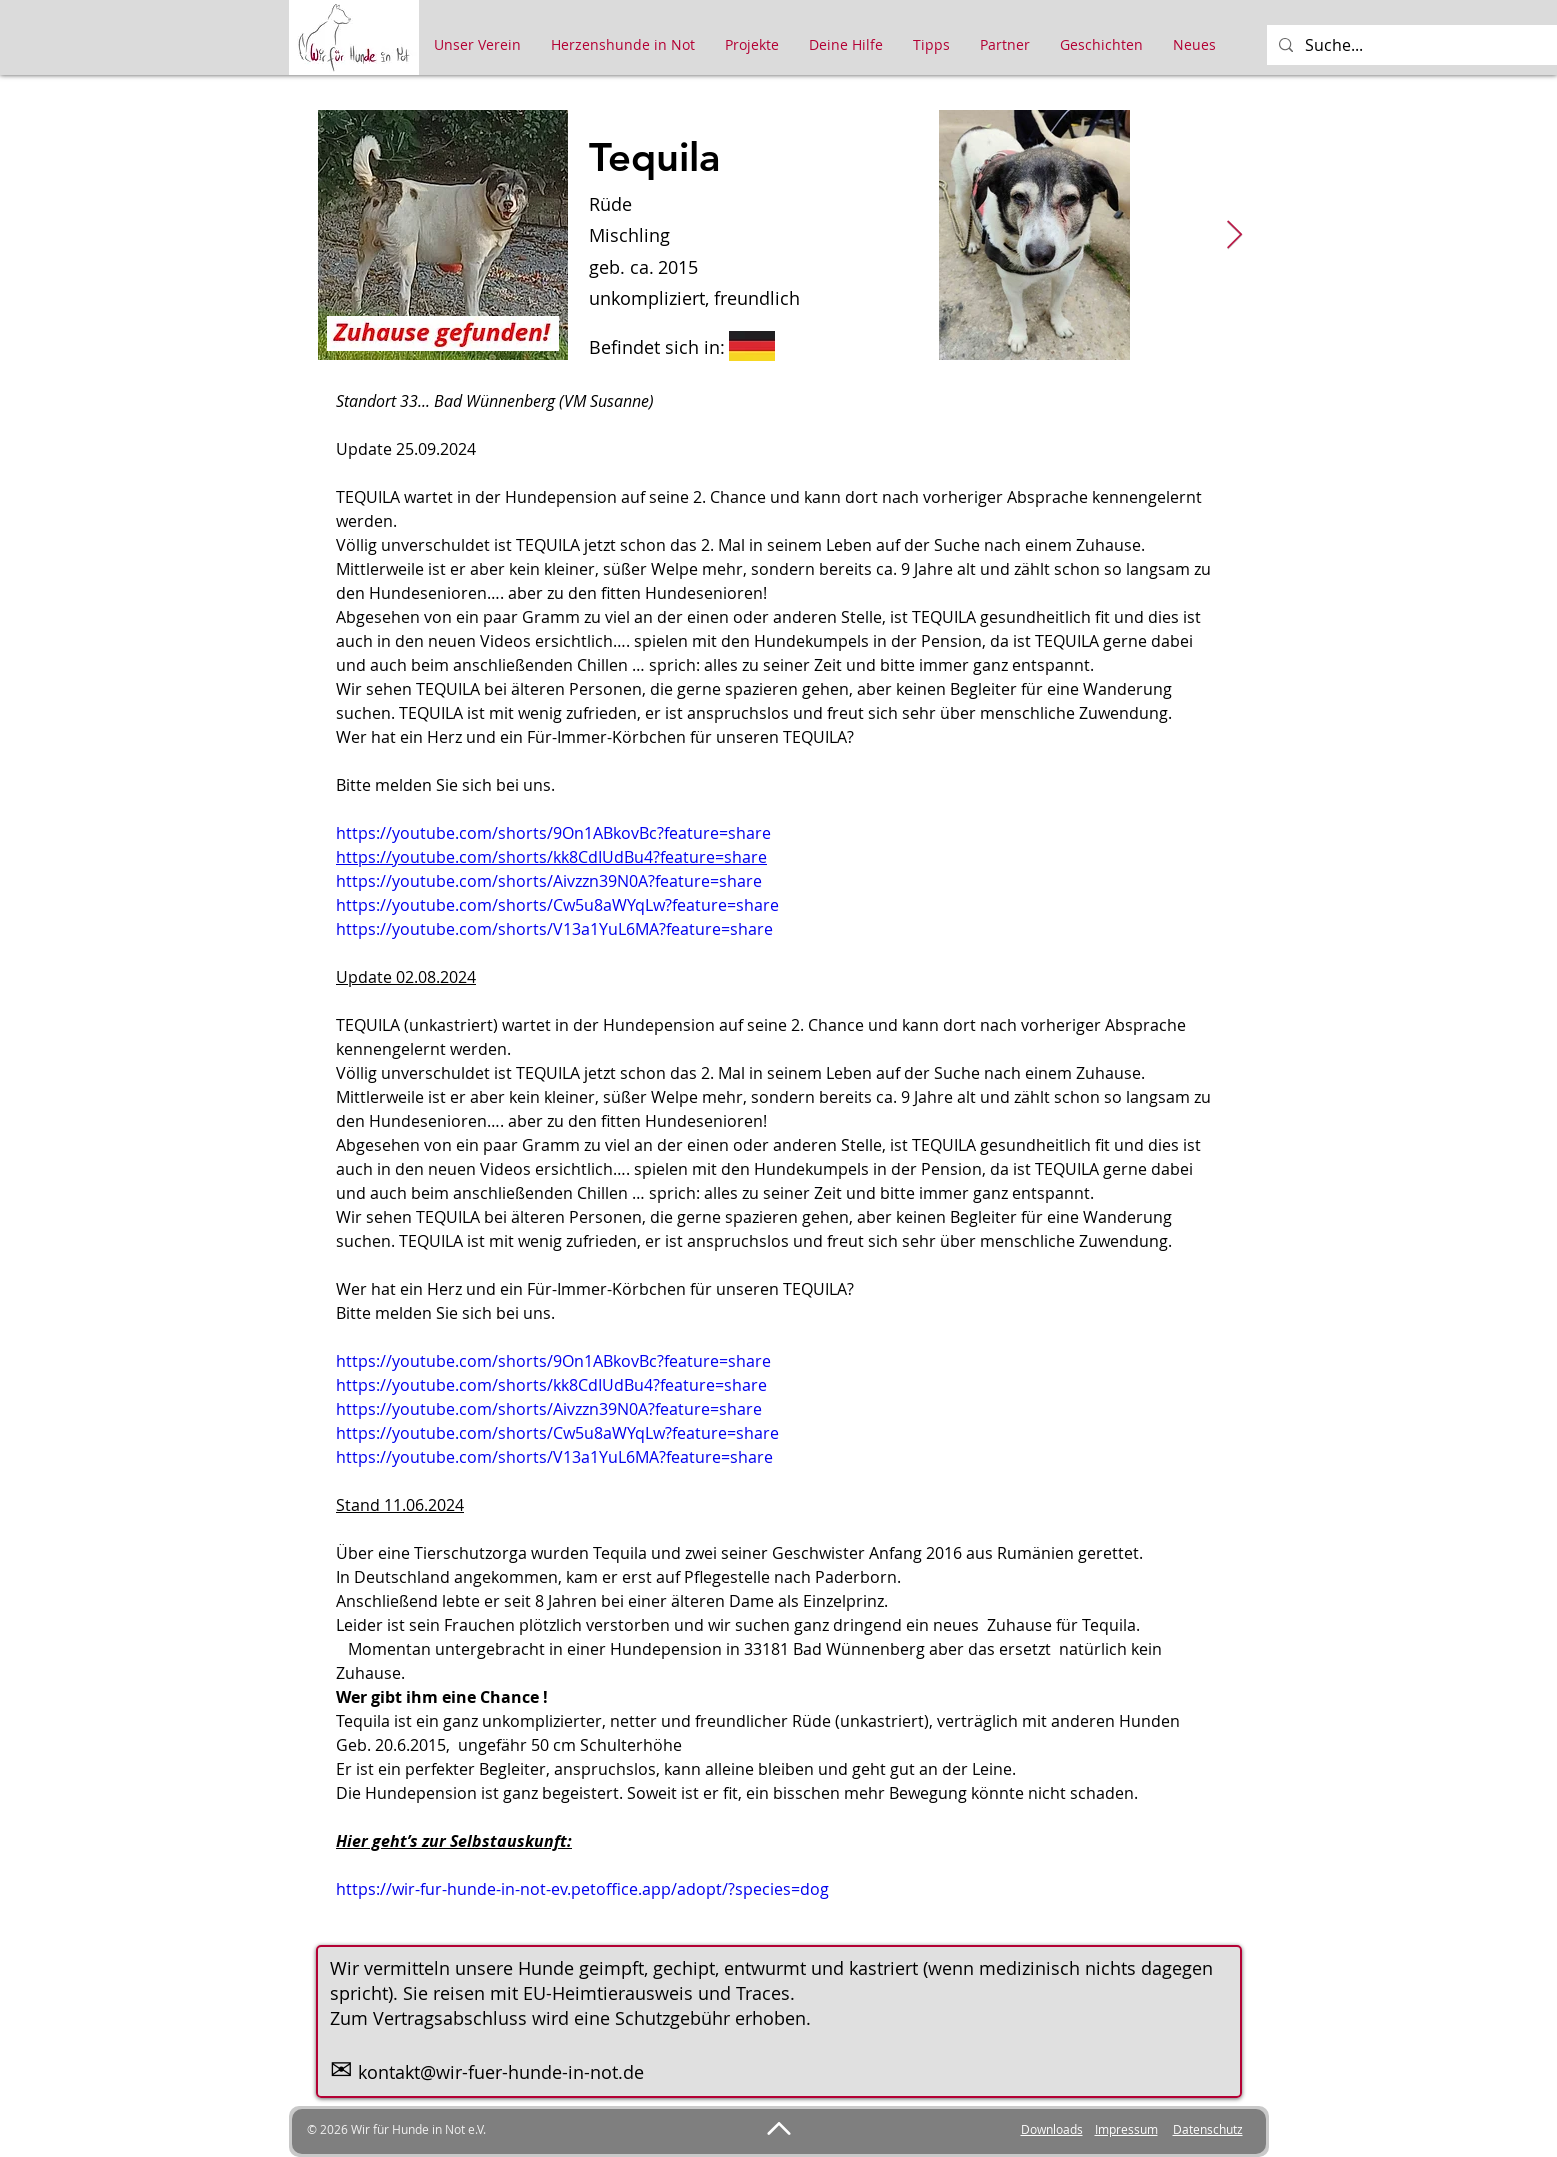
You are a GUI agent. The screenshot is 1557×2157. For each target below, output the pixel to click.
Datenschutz (1208, 2129)
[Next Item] (1235, 235)
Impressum (1126, 2129)
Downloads (1052, 2129)
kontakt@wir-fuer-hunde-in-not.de (501, 2072)
